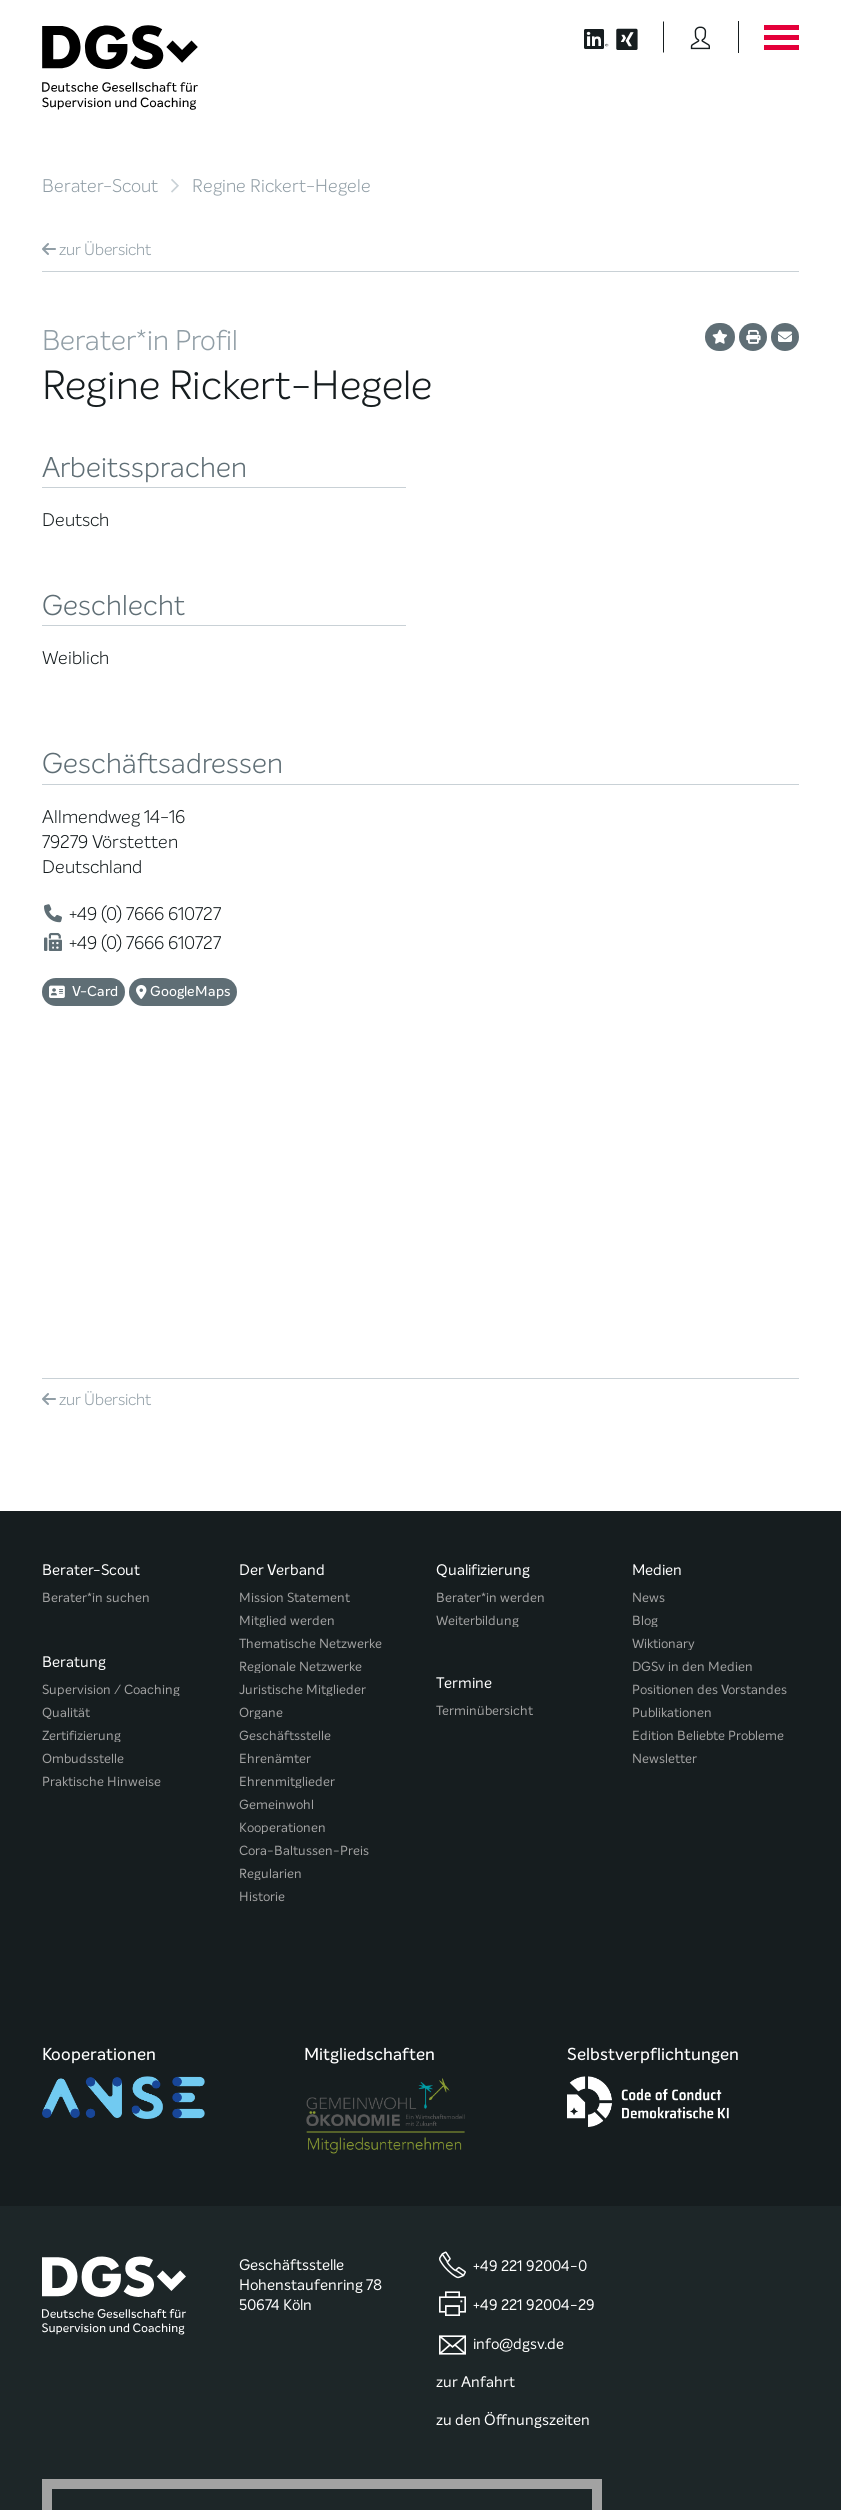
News (648, 1325)
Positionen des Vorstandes (709, 1417)
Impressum (765, 2436)
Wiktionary (663, 1371)
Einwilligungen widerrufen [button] (736, 2451)
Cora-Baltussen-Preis (304, 1578)
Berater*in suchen (96, 1325)
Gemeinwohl (276, 1532)
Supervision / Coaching (111, 1408)
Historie (262, 1624)
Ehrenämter (275, 1486)
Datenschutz (678, 2436)
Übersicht (96, 249)
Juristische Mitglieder (302, 1417)
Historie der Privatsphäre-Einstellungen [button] (569, 2451)
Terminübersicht (484, 1431)
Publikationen (672, 1440)
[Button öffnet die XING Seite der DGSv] (637, 37)
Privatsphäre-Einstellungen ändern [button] (379, 2451)
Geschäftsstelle (285, 1463)
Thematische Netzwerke (310, 1371)
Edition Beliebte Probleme (708, 1463)
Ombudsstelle (83, 1477)
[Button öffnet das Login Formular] (700, 37)
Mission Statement (294, 1325)
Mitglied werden (287, 1348)
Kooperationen (282, 1555)
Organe (261, 1440)
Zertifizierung (81, 1454)
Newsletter (664, 1486)
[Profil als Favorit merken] (720, 337)
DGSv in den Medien (692, 1394)
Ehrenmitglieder (287, 1509)
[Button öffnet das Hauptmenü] (781, 37)
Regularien (270, 1601)
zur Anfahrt (475, 2059)
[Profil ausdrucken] (753, 337)
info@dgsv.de (518, 2021)
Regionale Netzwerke (300, 1394)
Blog (645, 1348)
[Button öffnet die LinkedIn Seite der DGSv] (585, 37)
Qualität (66, 1431)
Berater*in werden (490, 1325)
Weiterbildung (477, 1348)
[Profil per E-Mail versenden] (785, 337)
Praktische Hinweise (101, 1500)
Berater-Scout (100, 186)
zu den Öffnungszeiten (513, 2096)
